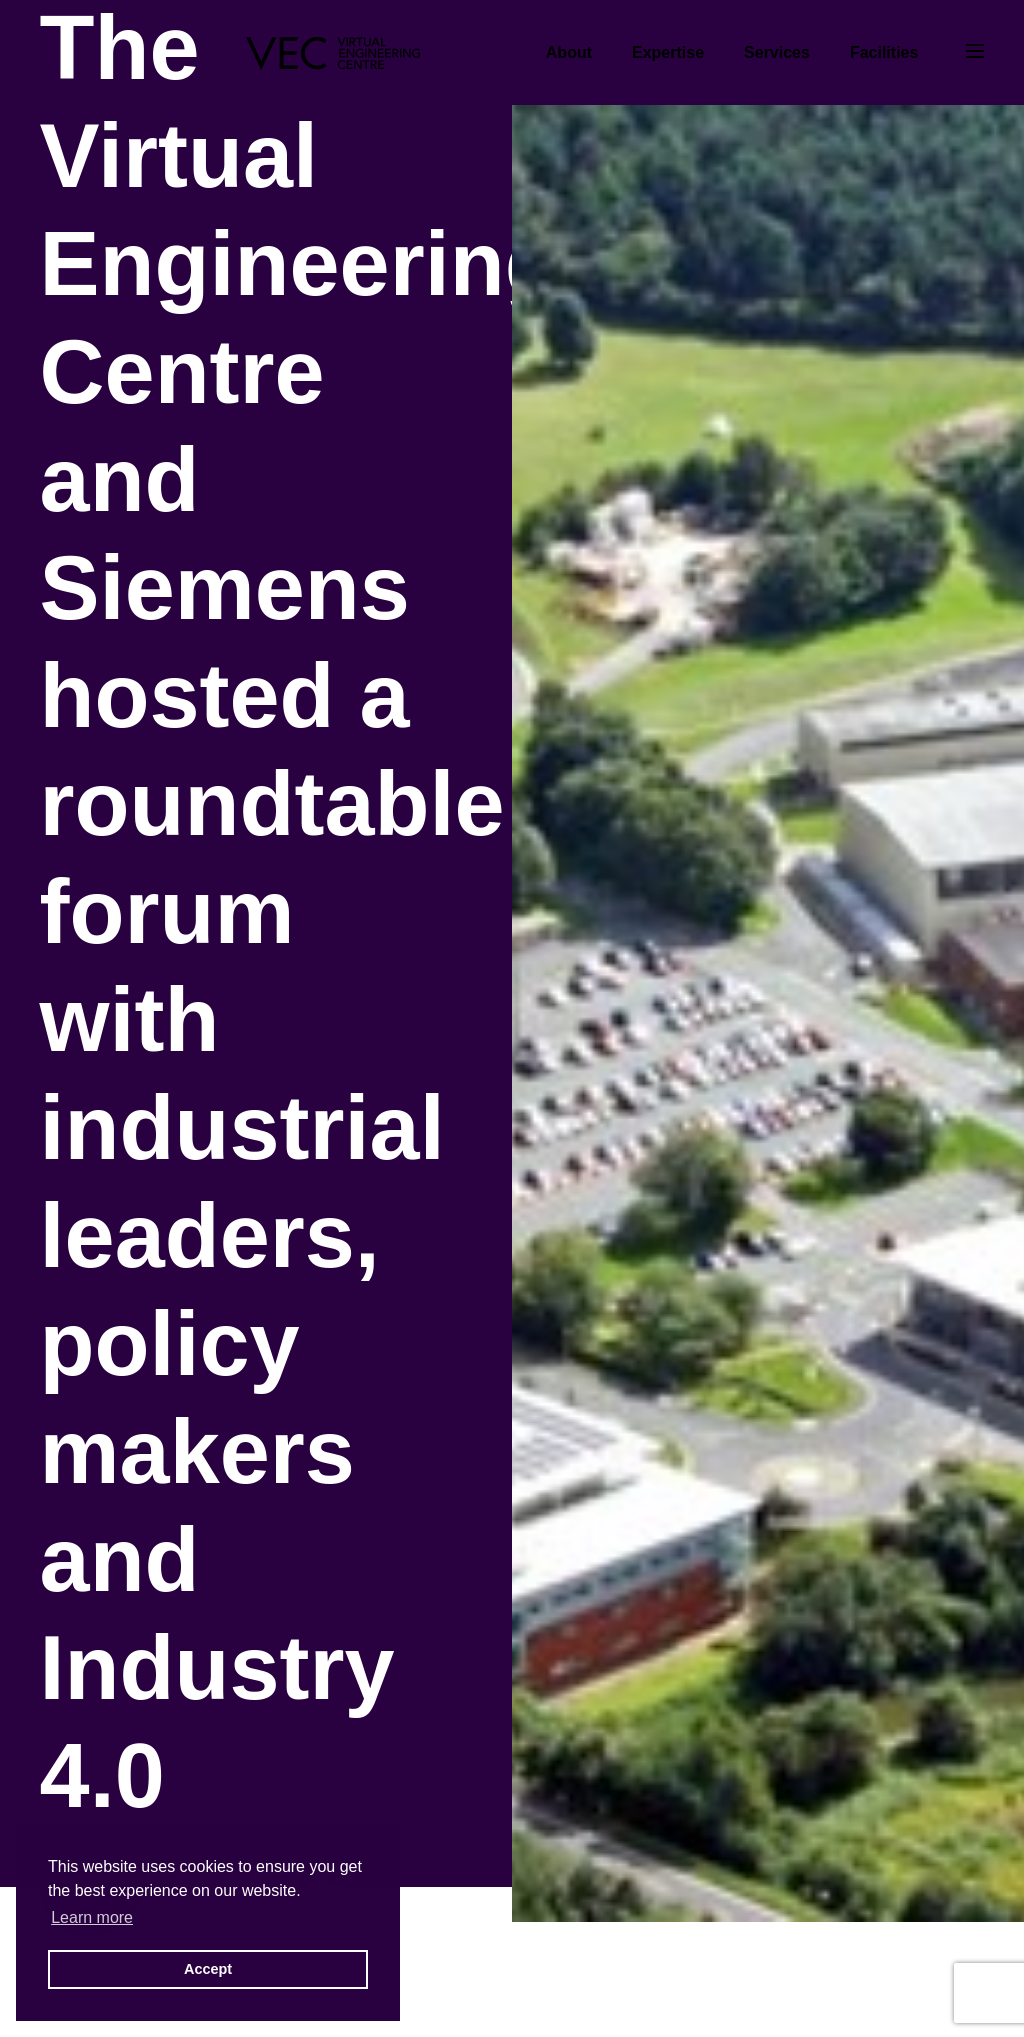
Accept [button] (208, 1969)
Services (777, 52)
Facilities (884, 52)
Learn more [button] (92, 1917)
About (569, 52)
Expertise (668, 52)
